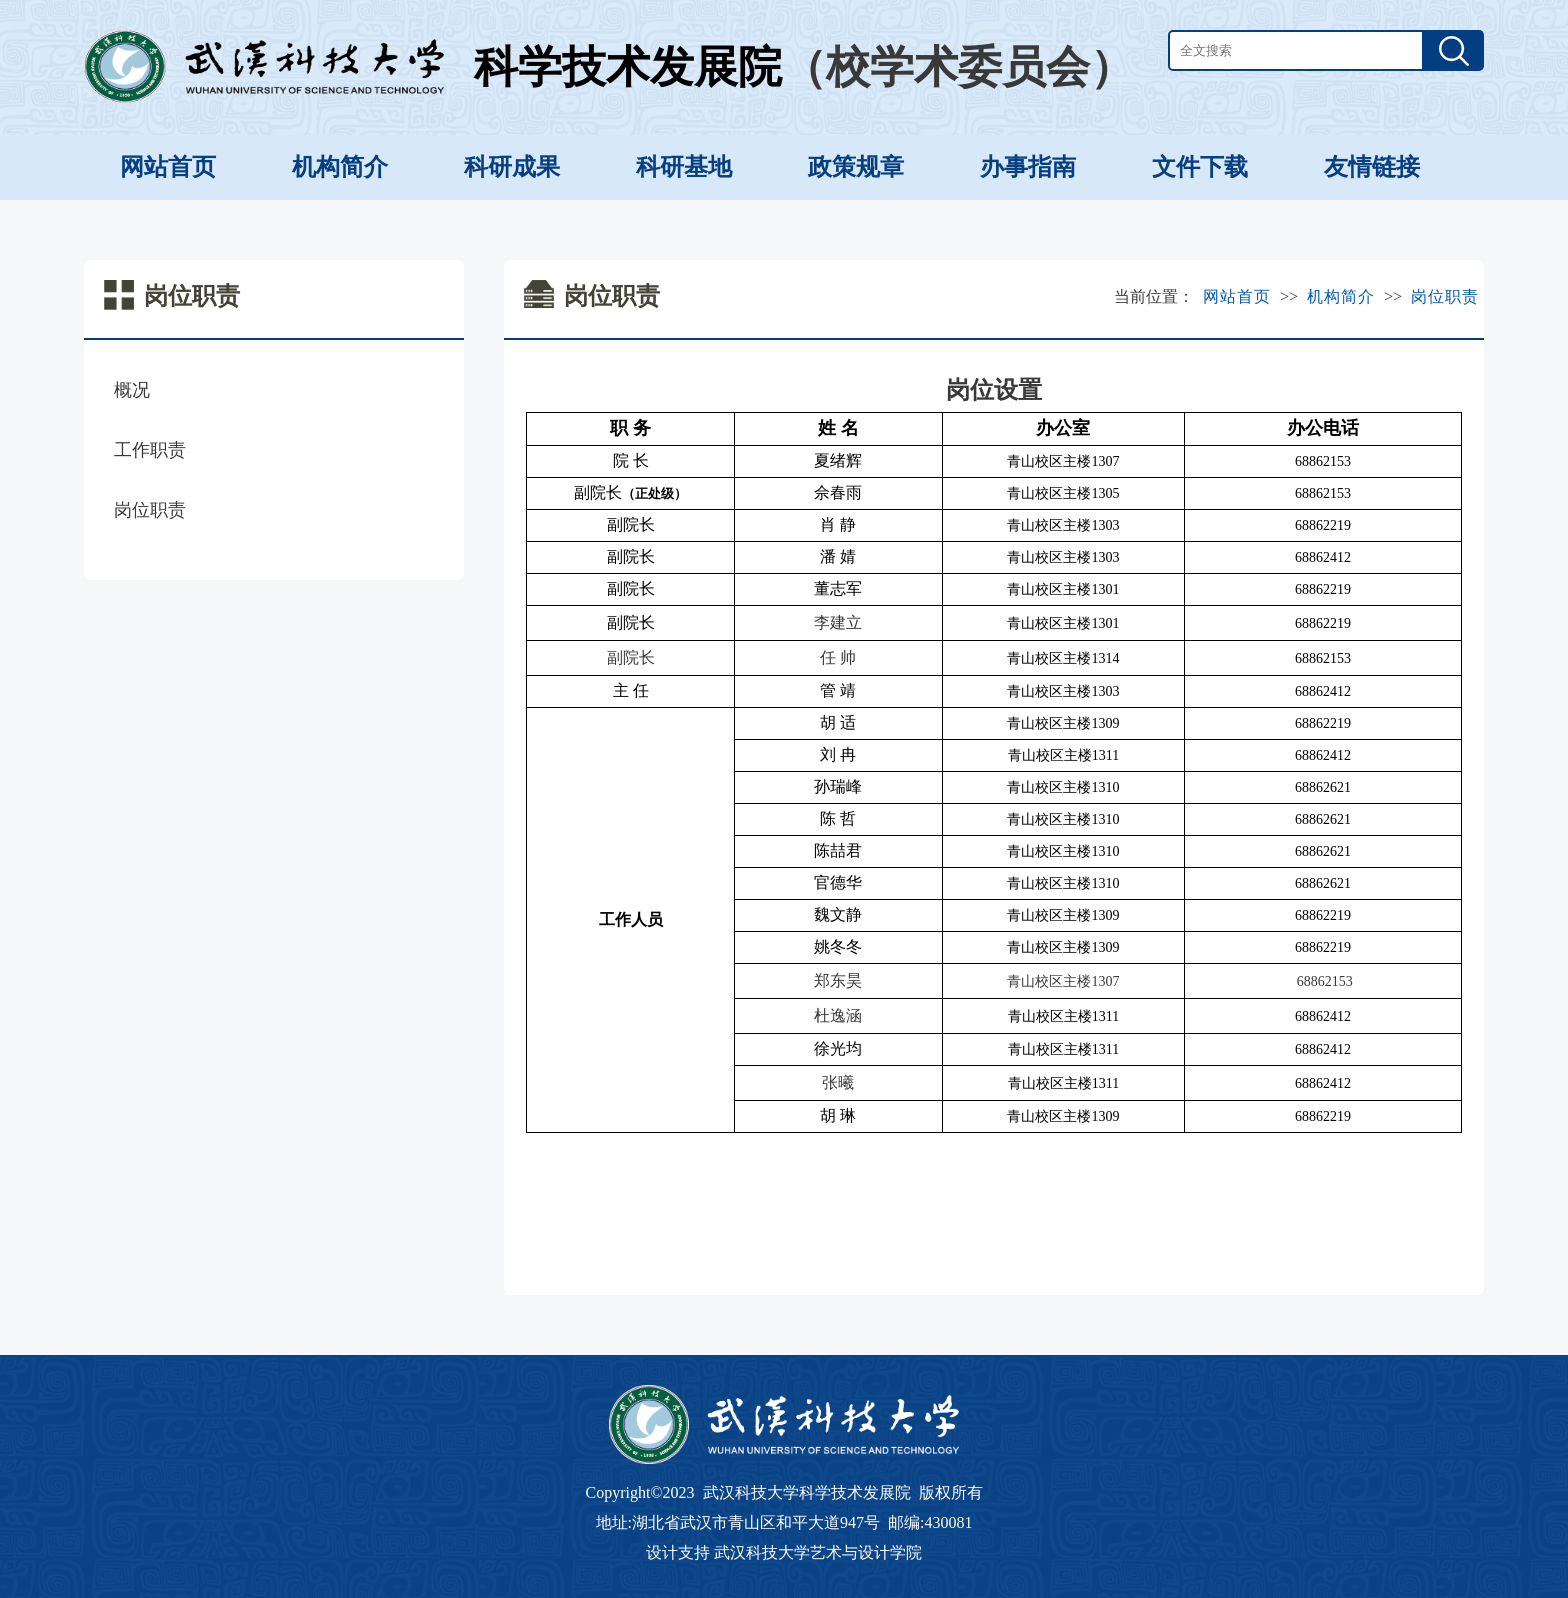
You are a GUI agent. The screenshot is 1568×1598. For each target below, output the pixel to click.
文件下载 (1200, 167)
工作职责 (150, 450)
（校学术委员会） (958, 67)
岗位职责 (150, 510)
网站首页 (168, 167)
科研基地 (684, 167)
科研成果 (512, 167)
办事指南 (1028, 167)
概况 (132, 390)
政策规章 (856, 167)
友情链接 (1372, 167)
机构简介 (340, 167)
